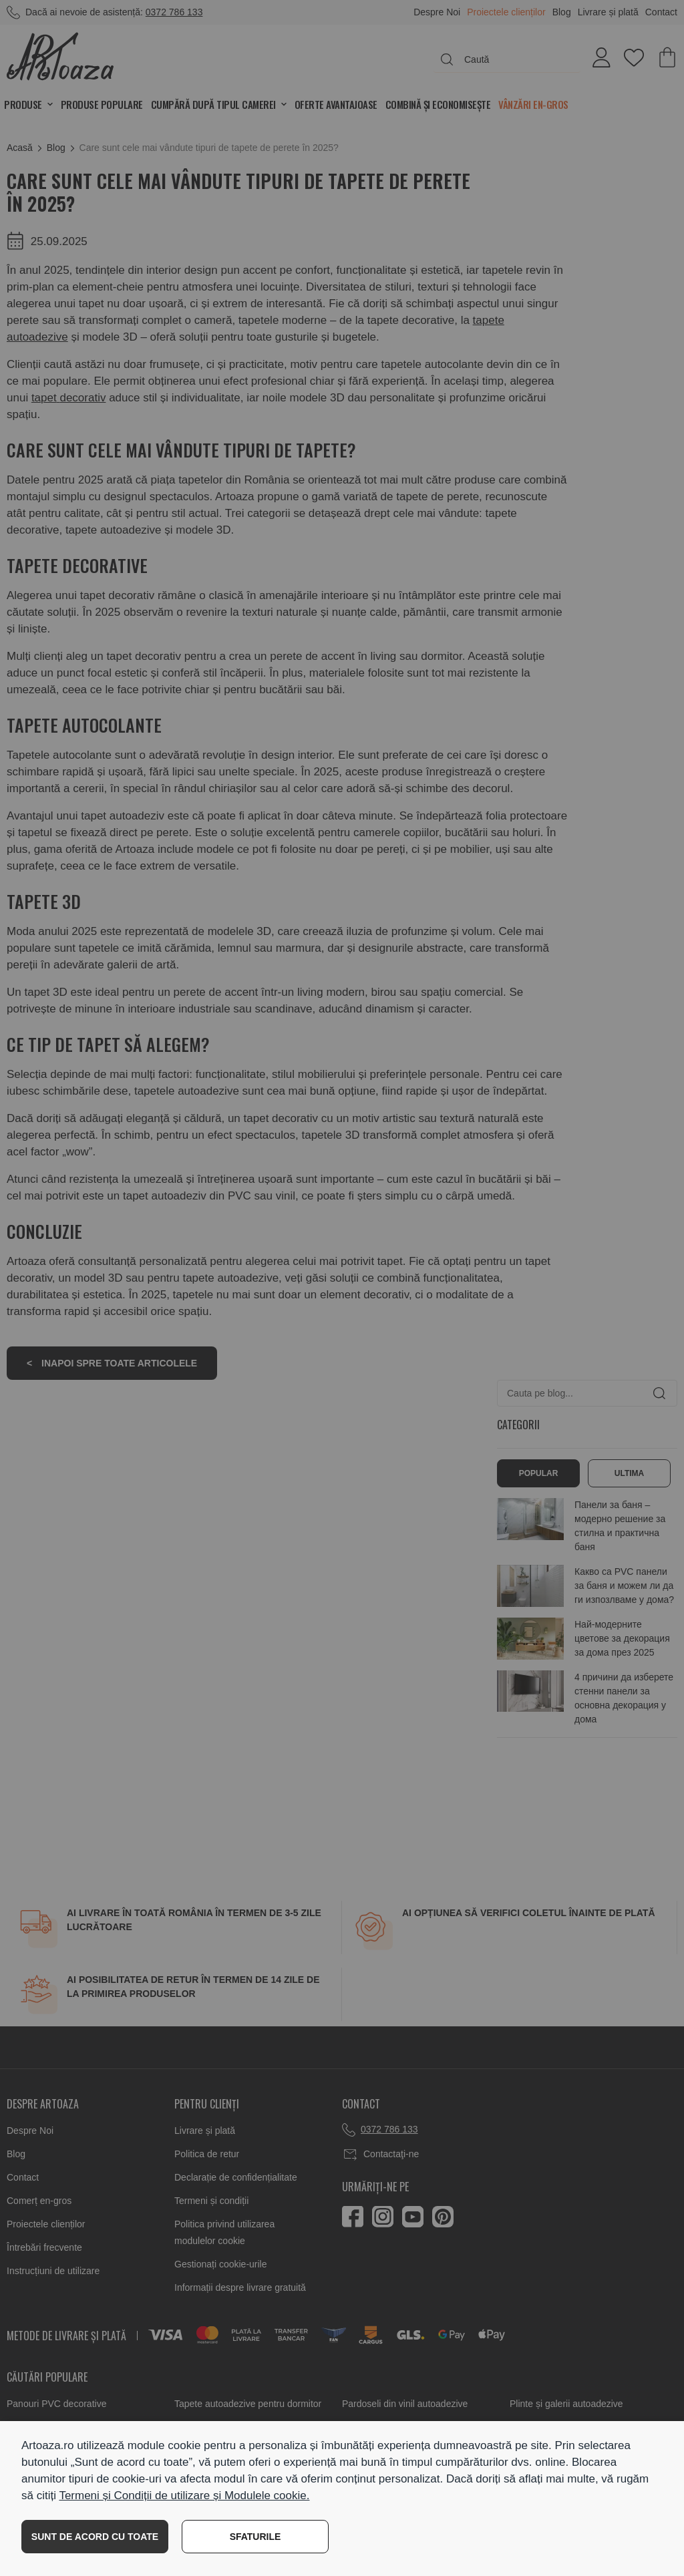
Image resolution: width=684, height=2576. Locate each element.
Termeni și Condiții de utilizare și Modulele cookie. (184, 2495)
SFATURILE (255, 2536)
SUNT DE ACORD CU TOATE (94, 2536)
